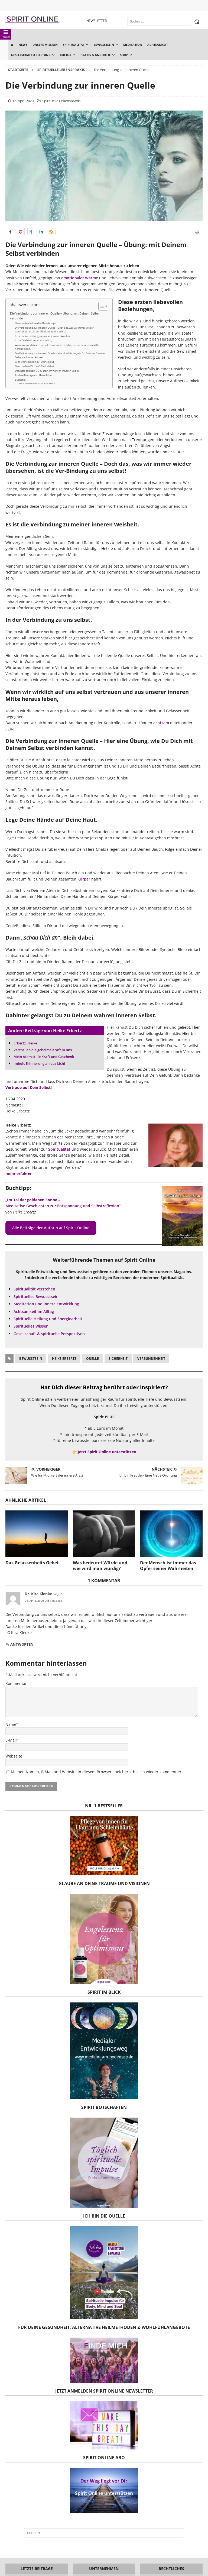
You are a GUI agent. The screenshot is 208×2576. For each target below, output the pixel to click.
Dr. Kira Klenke (38, 1593)
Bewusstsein (30, 1358)
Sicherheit (118, 1358)
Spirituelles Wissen (31, 1326)
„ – (32, 1199)
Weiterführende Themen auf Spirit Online (37, 383)
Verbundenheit (151, 1358)
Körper (83, 879)
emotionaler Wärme (79, 277)
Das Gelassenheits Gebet (32, 1563)
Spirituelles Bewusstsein (36, 1296)
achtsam (161, 722)
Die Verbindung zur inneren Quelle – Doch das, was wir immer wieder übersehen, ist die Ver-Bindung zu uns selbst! (54, 330)
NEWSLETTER (96, 20)
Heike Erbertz (64, 1358)
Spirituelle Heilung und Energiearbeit (48, 1318)
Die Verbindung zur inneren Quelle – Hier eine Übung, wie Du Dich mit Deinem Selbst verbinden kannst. (60, 355)
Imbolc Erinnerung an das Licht (39, 1063)
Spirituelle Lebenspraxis (61, 100)
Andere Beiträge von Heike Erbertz (34, 375)
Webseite (13, 1756)
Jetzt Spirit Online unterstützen (107, 1451)
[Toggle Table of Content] (100, 306)
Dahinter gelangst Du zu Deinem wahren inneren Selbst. (47, 371)
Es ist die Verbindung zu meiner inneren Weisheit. (43, 336)
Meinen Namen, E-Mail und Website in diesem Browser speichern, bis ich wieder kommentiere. (98, 1771)
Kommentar (16, 1683)
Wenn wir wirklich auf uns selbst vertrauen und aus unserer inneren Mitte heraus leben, (57, 347)
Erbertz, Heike (25, 1043)
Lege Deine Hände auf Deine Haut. (34, 362)
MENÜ (6, 34)
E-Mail (11, 1740)
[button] (10, 231)
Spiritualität (59, 1149)
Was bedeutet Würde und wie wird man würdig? (100, 1565)
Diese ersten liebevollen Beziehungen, (36, 323)
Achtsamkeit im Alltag (34, 1311)
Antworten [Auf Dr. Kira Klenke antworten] (22, 1644)
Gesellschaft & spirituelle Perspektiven (49, 1333)
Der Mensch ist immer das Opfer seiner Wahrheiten (168, 1565)
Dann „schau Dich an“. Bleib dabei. (34, 366)
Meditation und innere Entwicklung (46, 1303)
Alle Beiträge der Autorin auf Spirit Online (50, 1227)
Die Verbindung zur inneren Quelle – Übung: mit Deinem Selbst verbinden (54, 315)
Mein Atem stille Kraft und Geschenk (44, 1056)
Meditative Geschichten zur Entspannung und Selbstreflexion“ (63, 1205)
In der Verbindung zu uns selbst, (33, 340)
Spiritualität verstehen (34, 1289)
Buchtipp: (20, 379)
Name (10, 1724)
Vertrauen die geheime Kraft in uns (43, 1049)
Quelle (92, 1358)
